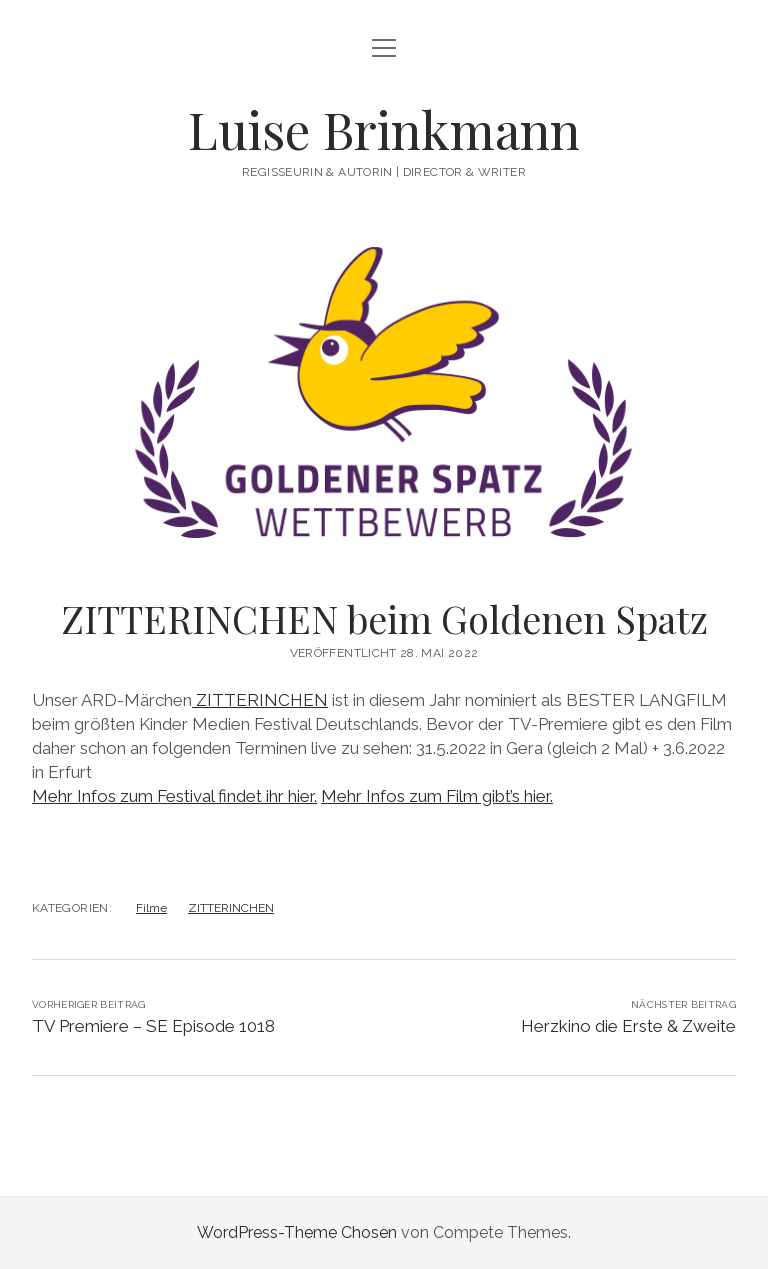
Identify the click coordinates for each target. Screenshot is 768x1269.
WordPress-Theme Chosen (297, 1232)
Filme (151, 908)
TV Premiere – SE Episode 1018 (153, 1026)
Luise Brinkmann (384, 129)
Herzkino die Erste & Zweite (628, 1026)
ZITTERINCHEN (260, 700)
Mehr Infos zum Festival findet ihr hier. (174, 796)
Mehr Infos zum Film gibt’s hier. (437, 796)
